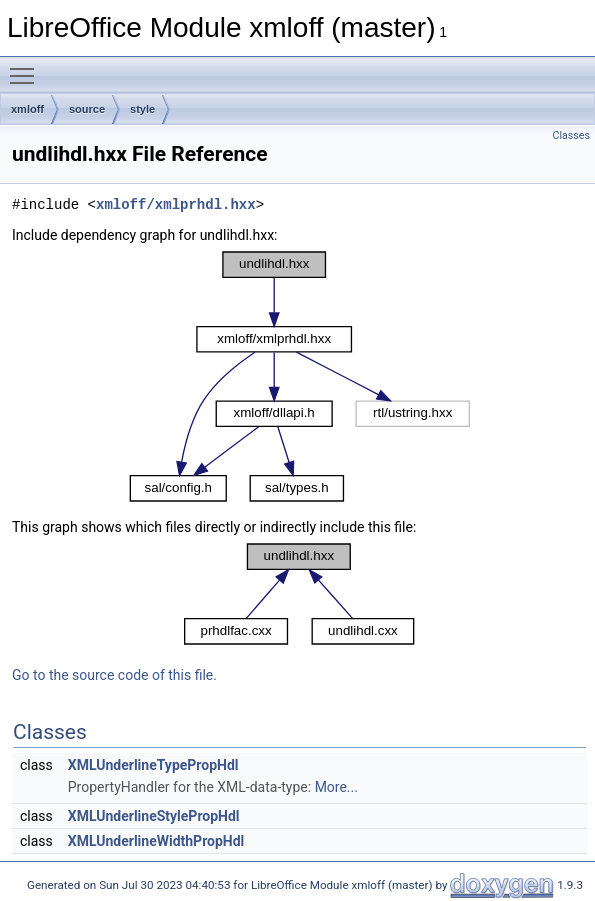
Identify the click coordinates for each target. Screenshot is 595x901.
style (142, 109)
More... (336, 787)
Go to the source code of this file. (114, 675)
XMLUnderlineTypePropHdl (153, 765)
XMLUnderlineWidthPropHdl (156, 841)
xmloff (27, 109)
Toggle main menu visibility (27, 67)
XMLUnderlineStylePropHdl (154, 816)
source (87, 109)
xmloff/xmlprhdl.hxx (176, 204)
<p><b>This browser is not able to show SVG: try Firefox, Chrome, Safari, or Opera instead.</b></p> (300, 377)
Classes (571, 135)
